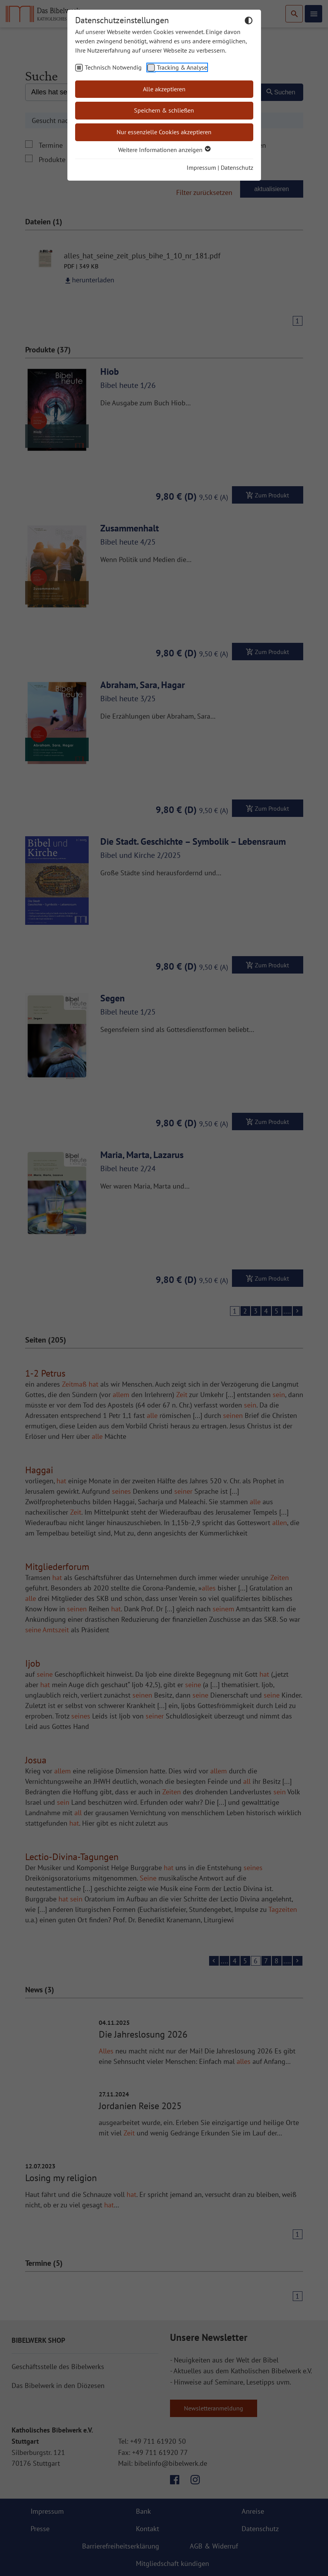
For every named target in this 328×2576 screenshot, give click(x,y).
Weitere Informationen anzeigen (164, 150)
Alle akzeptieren (164, 89)
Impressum (201, 167)
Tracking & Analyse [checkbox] (182, 67)
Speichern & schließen (164, 110)
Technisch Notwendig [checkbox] (113, 67)
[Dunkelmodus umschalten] (248, 22)
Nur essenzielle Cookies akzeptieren (164, 132)
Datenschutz (237, 167)
